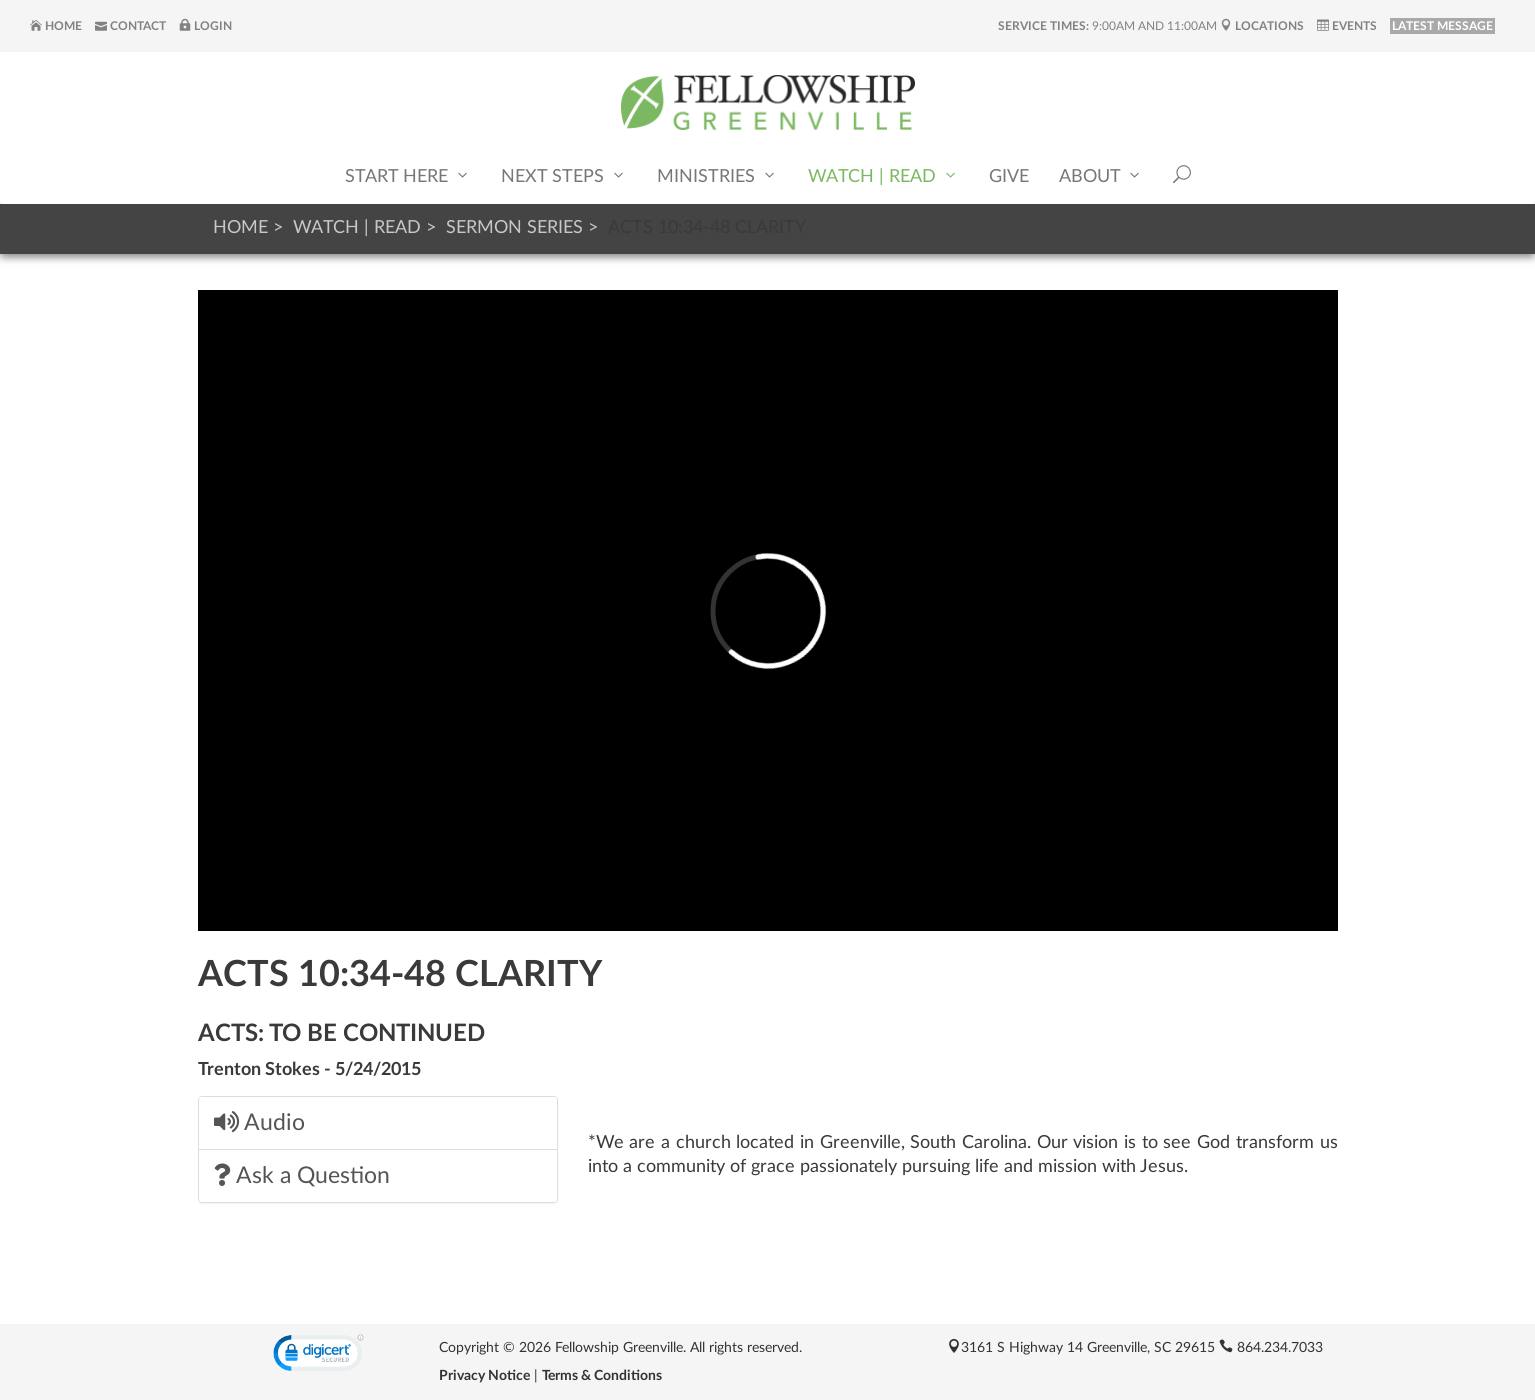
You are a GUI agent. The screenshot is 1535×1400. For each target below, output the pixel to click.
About (1101, 175)
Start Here (408, 175)
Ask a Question (302, 1175)
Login (205, 26)
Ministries (717, 175)
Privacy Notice (484, 1376)
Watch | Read (883, 175)
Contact (130, 26)
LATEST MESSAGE (1442, 26)
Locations (1262, 26)
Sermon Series (514, 228)
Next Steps (564, 175)
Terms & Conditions (602, 1376)
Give (1009, 177)
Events (1347, 26)
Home (56, 26)
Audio (259, 1122)
